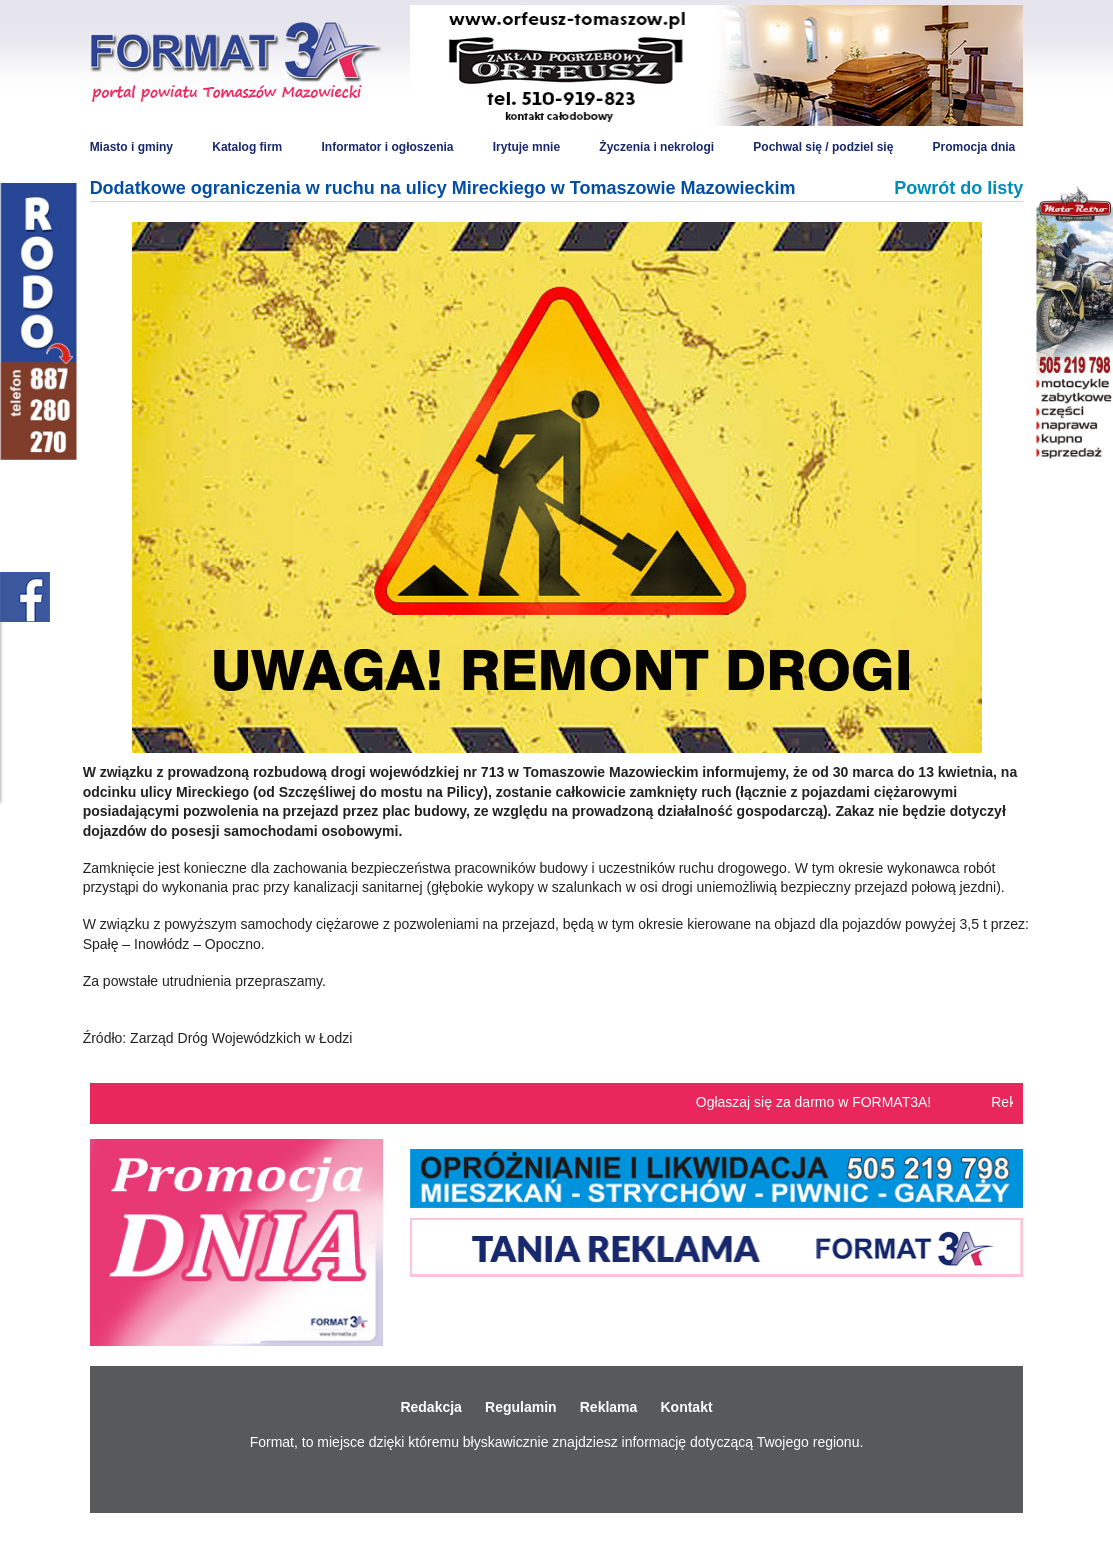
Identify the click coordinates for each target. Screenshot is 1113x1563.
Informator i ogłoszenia (387, 147)
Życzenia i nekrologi (656, 147)
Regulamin (521, 1407)
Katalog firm (247, 147)
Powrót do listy (958, 188)
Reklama (609, 1407)
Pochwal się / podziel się (823, 147)
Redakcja (430, 1407)
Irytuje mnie (526, 147)
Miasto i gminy (131, 147)
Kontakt (686, 1407)
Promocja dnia (974, 147)
